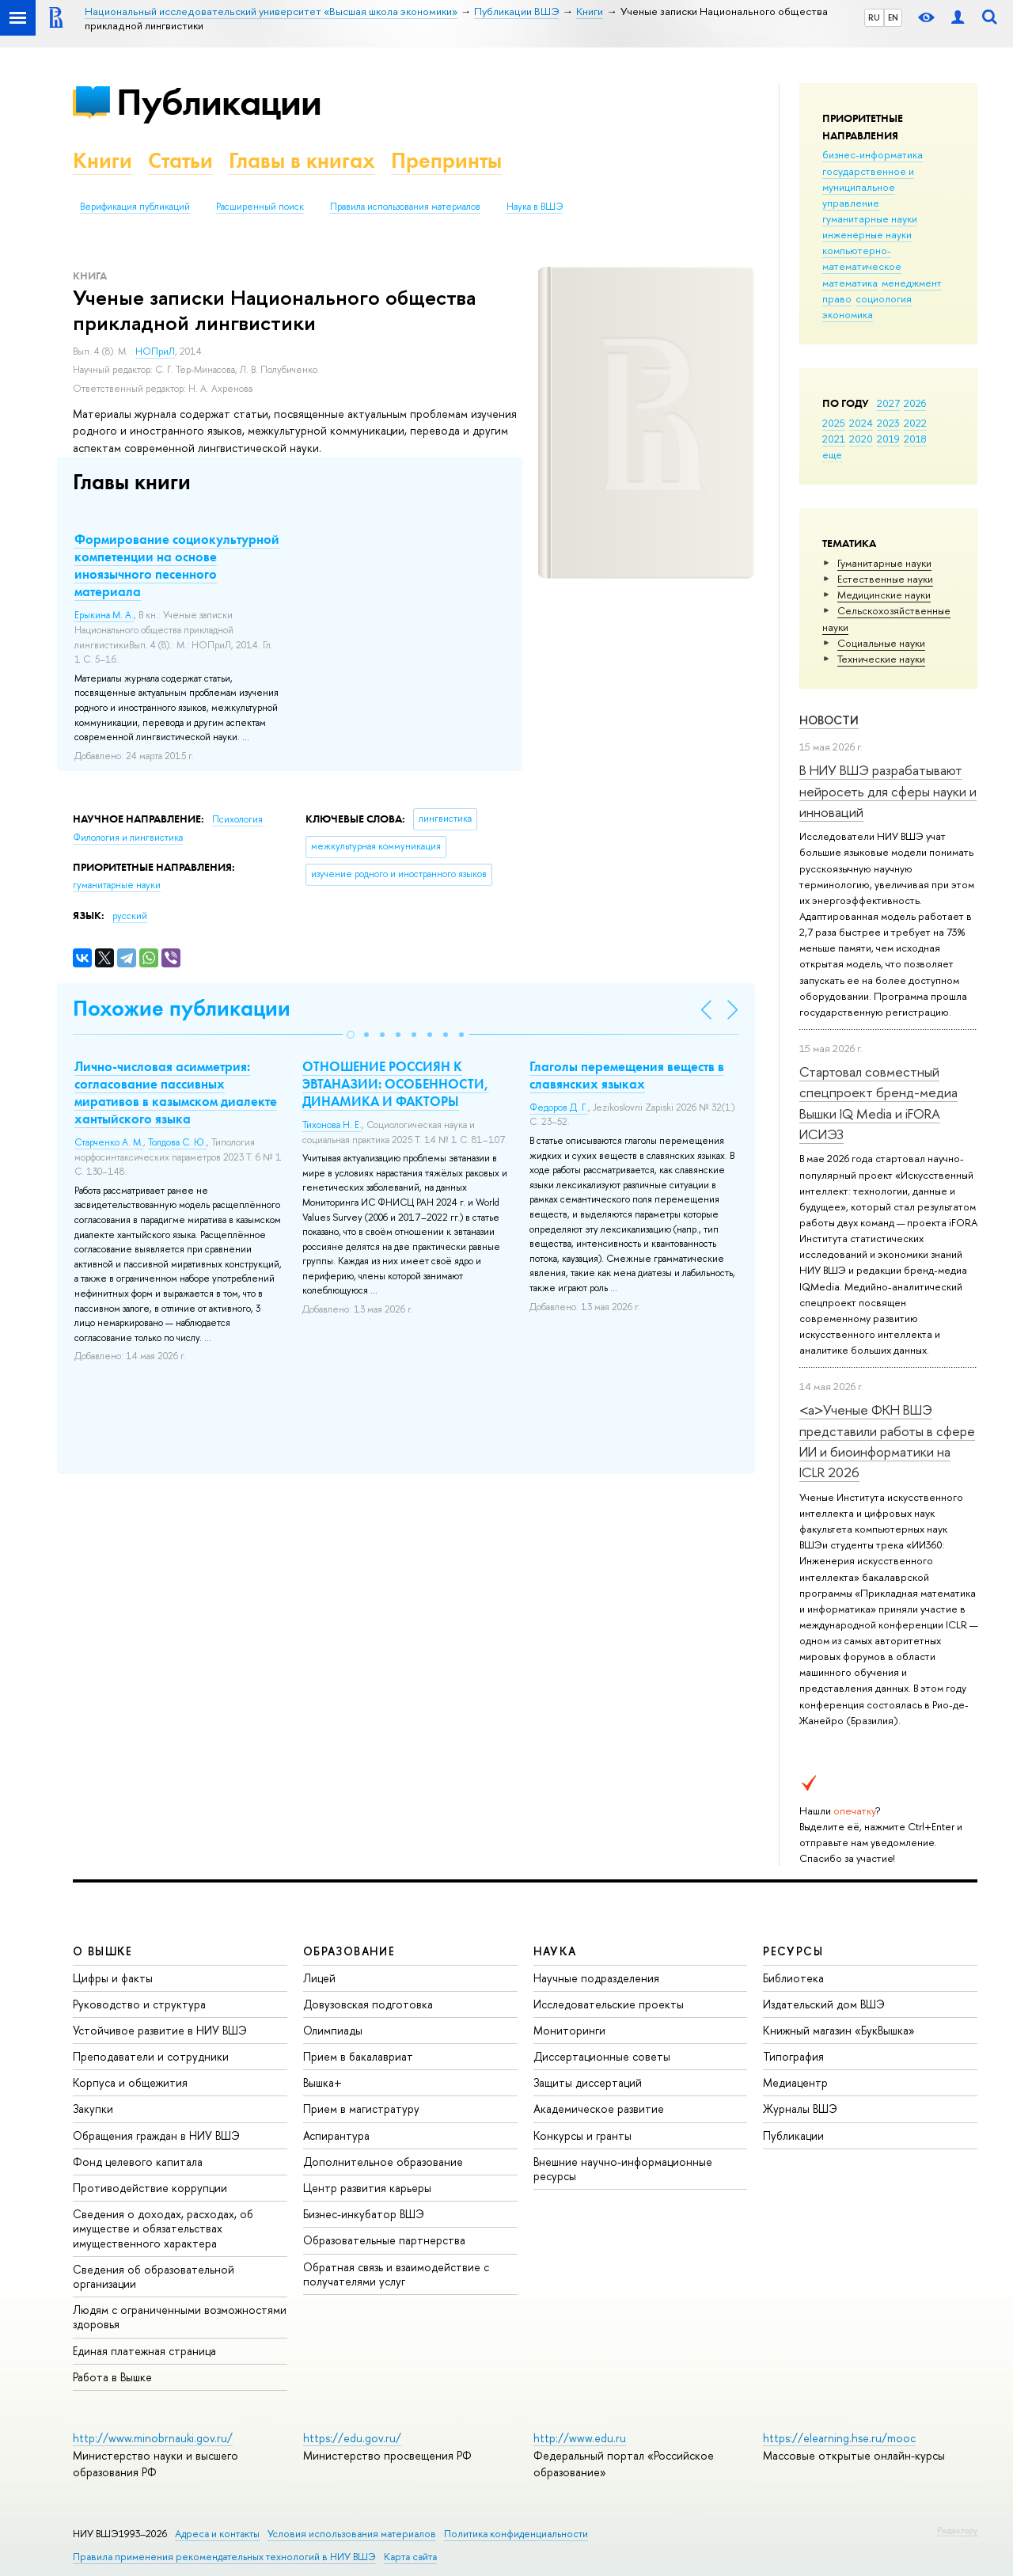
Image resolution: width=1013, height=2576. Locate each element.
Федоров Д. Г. (558, 1107)
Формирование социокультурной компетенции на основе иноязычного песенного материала (176, 565)
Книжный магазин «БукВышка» (839, 2030)
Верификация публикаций (135, 206)
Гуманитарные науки (884, 563)
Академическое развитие (598, 2108)
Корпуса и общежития (130, 2082)
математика (850, 282)
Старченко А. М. (108, 1142)
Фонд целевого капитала (138, 2161)
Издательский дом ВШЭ (824, 2004)
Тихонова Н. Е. (332, 1125)
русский (129, 916)
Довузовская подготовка (368, 2004)
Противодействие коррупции (150, 2187)
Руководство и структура (139, 2004)
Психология (237, 819)
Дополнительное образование (383, 2161)
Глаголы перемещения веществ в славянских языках (626, 1075)
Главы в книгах (302, 160)
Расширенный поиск (260, 206)
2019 (888, 438)
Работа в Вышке (112, 2376)
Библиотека (793, 1977)
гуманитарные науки (869, 218)
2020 (861, 438)
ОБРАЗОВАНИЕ (349, 1951)
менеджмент (912, 282)
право (837, 298)
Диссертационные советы (601, 2056)
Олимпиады (332, 2030)
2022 (915, 423)
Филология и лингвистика (128, 837)
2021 (833, 438)
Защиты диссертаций (587, 2082)
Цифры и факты (113, 1977)
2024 (861, 423)
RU (874, 17)
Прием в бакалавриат (358, 2056)
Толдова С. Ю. (177, 1142)
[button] (351, 1035)
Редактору (957, 2530)
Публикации (218, 102)
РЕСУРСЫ (793, 1951)
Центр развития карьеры (367, 2187)
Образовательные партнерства (384, 2239)
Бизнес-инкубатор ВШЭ (363, 2213)
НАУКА (555, 1951)
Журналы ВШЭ (800, 2108)
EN (893, 17)
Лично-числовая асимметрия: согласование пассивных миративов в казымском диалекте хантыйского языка (175, 1092)
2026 (915, 403)
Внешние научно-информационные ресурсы (622, 2168)
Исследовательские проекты (608, 2004)
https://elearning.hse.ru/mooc (839, 2437)
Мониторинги (569, 2030)
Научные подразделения (596, 1977)
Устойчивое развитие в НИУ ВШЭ (160, 2030)
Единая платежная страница (144, 2350)
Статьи (180, 160)
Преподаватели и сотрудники (151, 2056)
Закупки (93, 2108)
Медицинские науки (884, 594)
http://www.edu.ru (579, 2437)
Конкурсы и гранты (582, 2135)
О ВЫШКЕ (103, 1951)
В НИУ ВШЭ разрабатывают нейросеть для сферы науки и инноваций (888, 791)
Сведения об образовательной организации (153, 2276)
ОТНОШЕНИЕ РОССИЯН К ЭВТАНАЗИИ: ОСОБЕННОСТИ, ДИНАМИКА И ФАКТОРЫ (395, 1084)
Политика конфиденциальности (516, 2533)
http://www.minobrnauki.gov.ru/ (153, 2437)
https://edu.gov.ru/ (352, 2437)
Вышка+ (322, 2082)
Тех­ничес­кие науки (881, 659)
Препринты (446, 160)
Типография (793, 2056)
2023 (888, 423)
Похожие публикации (181, 1008)
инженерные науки (867, 234)
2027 (888, 403)
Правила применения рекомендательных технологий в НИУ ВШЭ (224, 2556)
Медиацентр (795, 2082)
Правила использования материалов (405, 206)
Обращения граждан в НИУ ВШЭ (156, 2135)
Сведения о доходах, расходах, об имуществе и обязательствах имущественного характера (163, 2228)
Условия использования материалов (351, 2533)
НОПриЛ (155, 351)
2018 (915, 438)
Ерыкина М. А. (104, 615)
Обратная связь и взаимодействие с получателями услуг (396, 2274)
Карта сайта (410, 2556)
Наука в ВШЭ (534, 206)
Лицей (319, 1977)
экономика (847, 314)
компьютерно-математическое (861, 258)
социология (884, 298)
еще (832, 454)
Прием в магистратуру (361, 2108)
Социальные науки (881, 643)
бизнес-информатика (872, 154)
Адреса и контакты (217, 2533)
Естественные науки (885, 579)
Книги (102, 160)
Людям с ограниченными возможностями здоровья (179, 2316)
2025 (833, 423)
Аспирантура (336, 2135)
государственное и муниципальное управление (868, 187)
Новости (829, 720)
